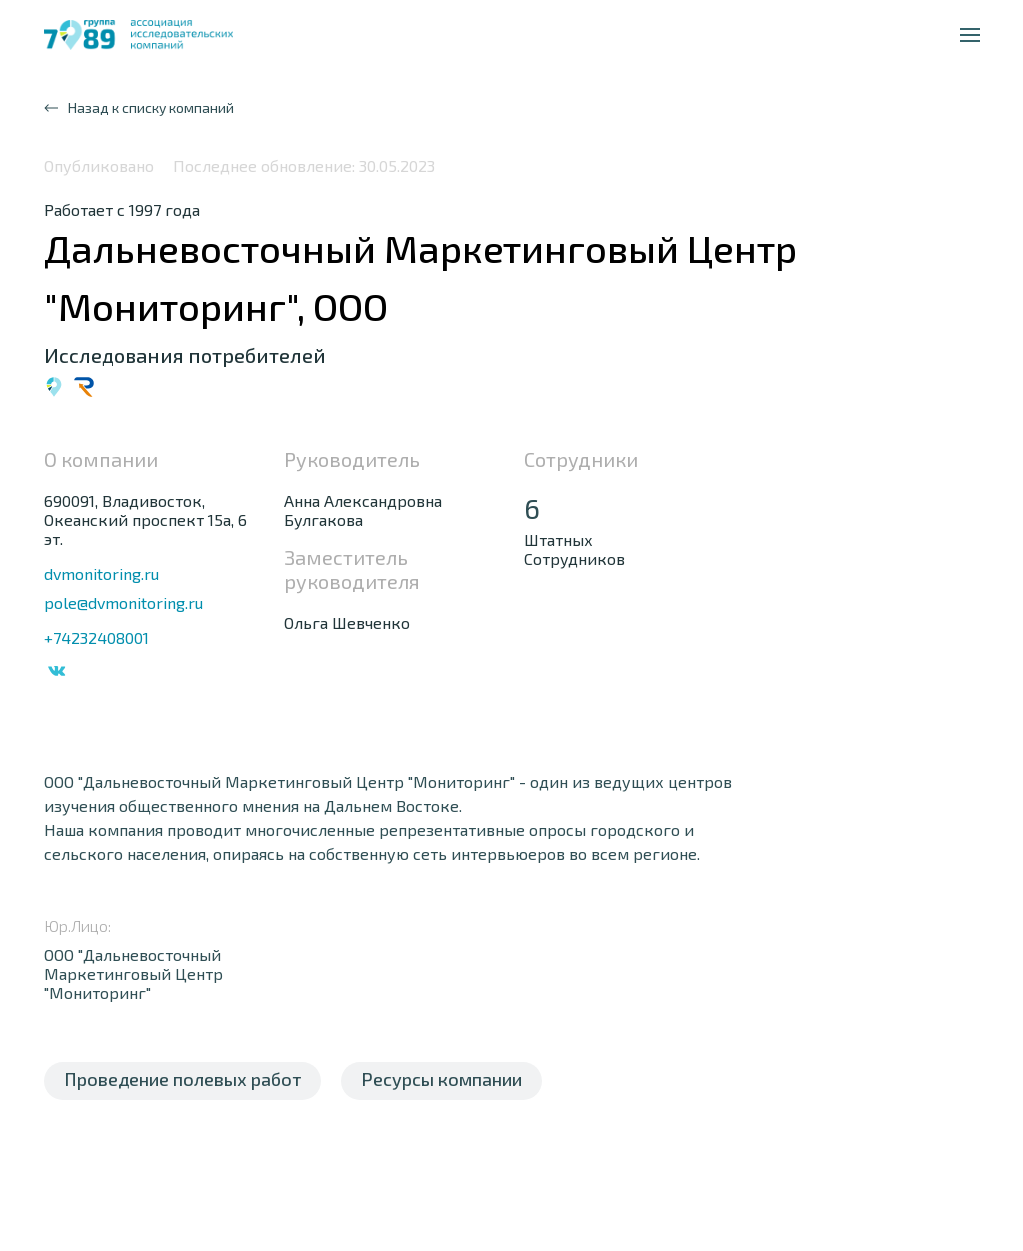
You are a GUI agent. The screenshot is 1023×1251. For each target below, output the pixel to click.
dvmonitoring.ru (101, 573)
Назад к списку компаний (139, 108)
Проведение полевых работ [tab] (182, 1079)
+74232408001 (96, 637)
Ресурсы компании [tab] (441, 1079)
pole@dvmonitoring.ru (123, 602)
